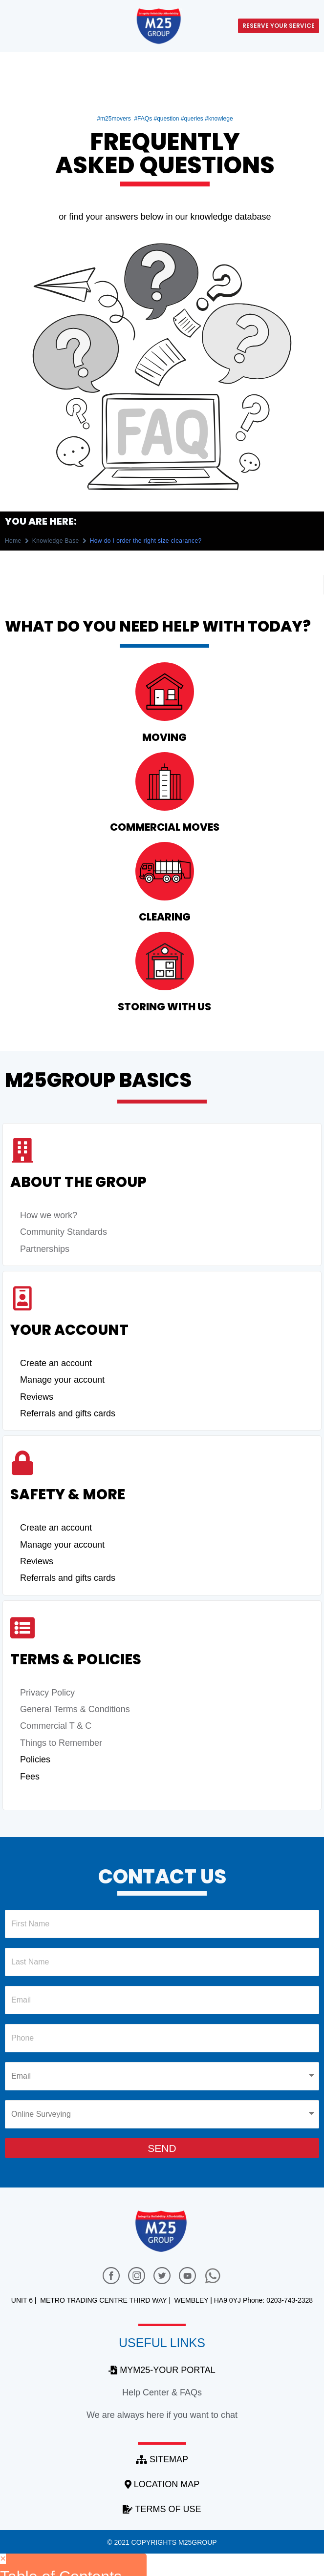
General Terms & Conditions (75, 1709)
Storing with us (164, 1007)
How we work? (48, 1215)
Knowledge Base (55, 540)
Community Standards (63, 1232)
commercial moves (164, 827)
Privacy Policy (47, 1692)
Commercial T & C (55, 1726)
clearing (165, 917)
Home (13, 540)
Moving (164, 737)
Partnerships (44, 1249)
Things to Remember (61, 1743)
